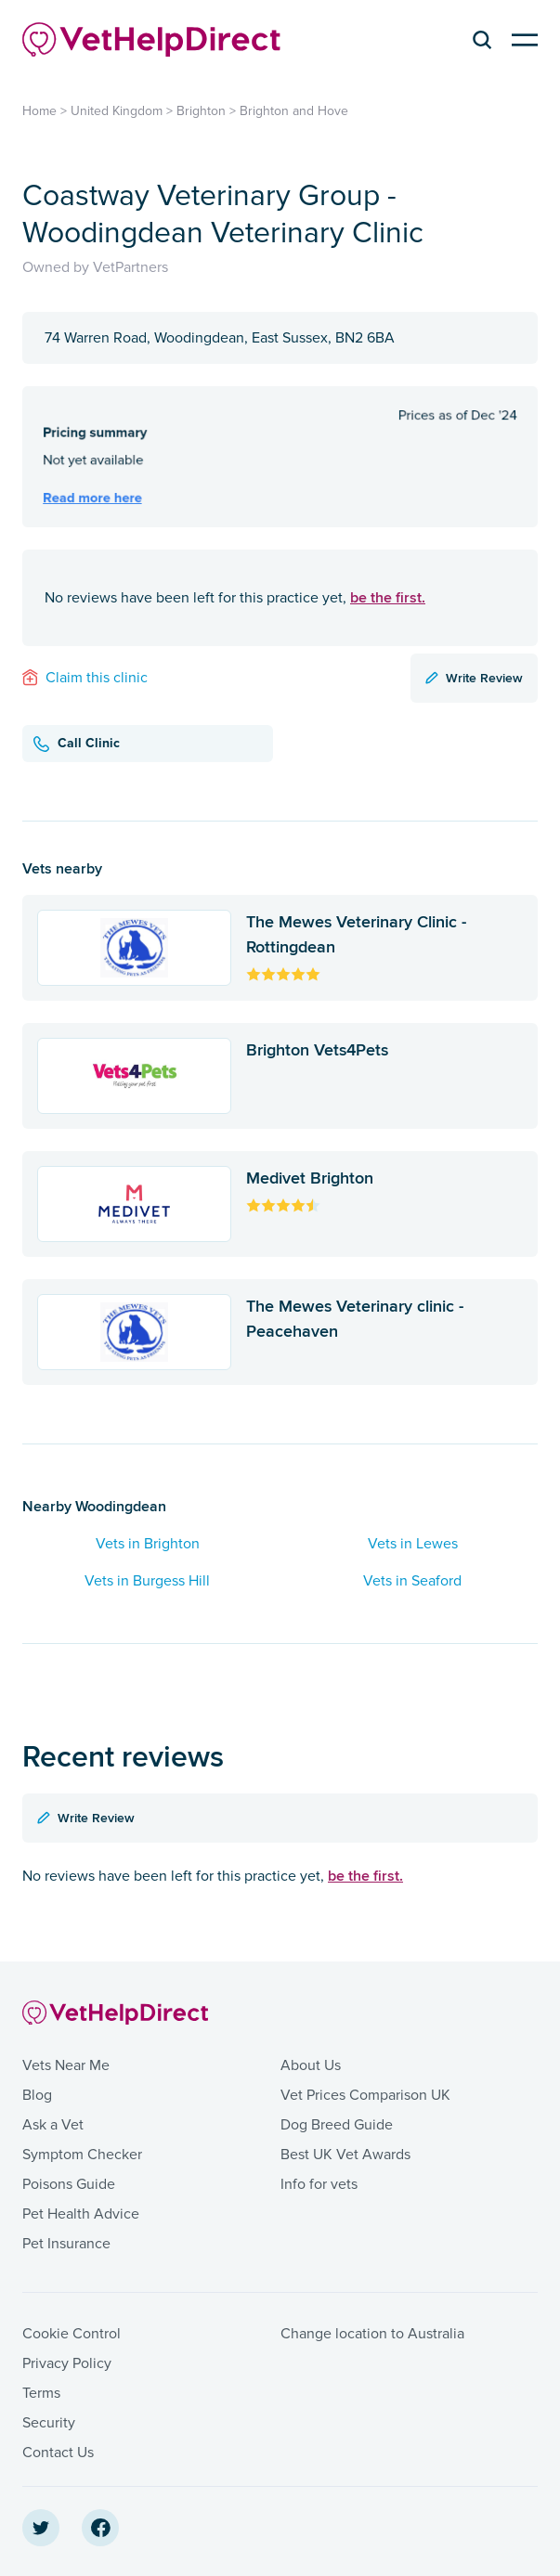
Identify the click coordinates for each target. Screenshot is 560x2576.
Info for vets (319, 2184)
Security (48, 2423)
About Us (310, 2065)
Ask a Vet (53, 2125)
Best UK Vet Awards (345, 2154)
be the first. (387, 597)
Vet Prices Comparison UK (365, 2095)
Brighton (201, 111)
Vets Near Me (66, 2065)
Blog (37, 2095)
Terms (41, 2393)
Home (39, 111)
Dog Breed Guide (336, 2125)
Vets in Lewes (413, 1543)
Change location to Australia (372, 2333)
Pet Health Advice (80, 2214)
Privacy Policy (66, 2363)
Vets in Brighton (148, 1543)
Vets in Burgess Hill (147, 1581)
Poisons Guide (68, 2184)
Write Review (474, 677)
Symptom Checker (82, 2154)
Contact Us (58, 2452)
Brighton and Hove (294, 111)
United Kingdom (117, 111)
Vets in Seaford (412, 1581)
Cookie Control (71, 2333)
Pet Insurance (66, 2243)
